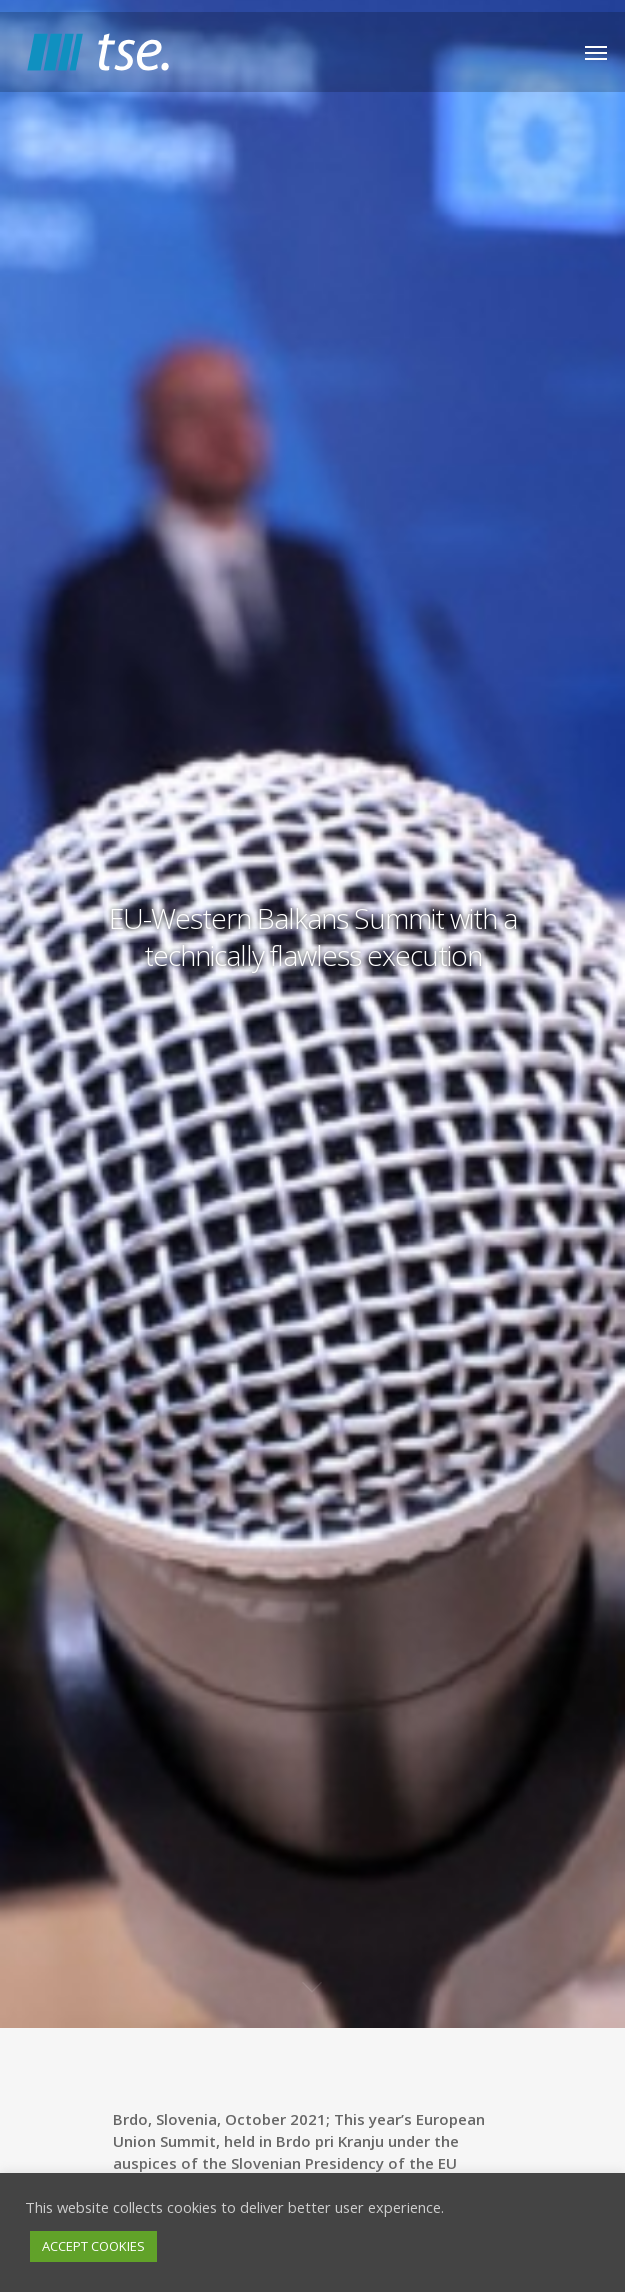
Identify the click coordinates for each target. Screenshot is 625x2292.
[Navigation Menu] (596, 52)
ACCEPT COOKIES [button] (93, 2246)
